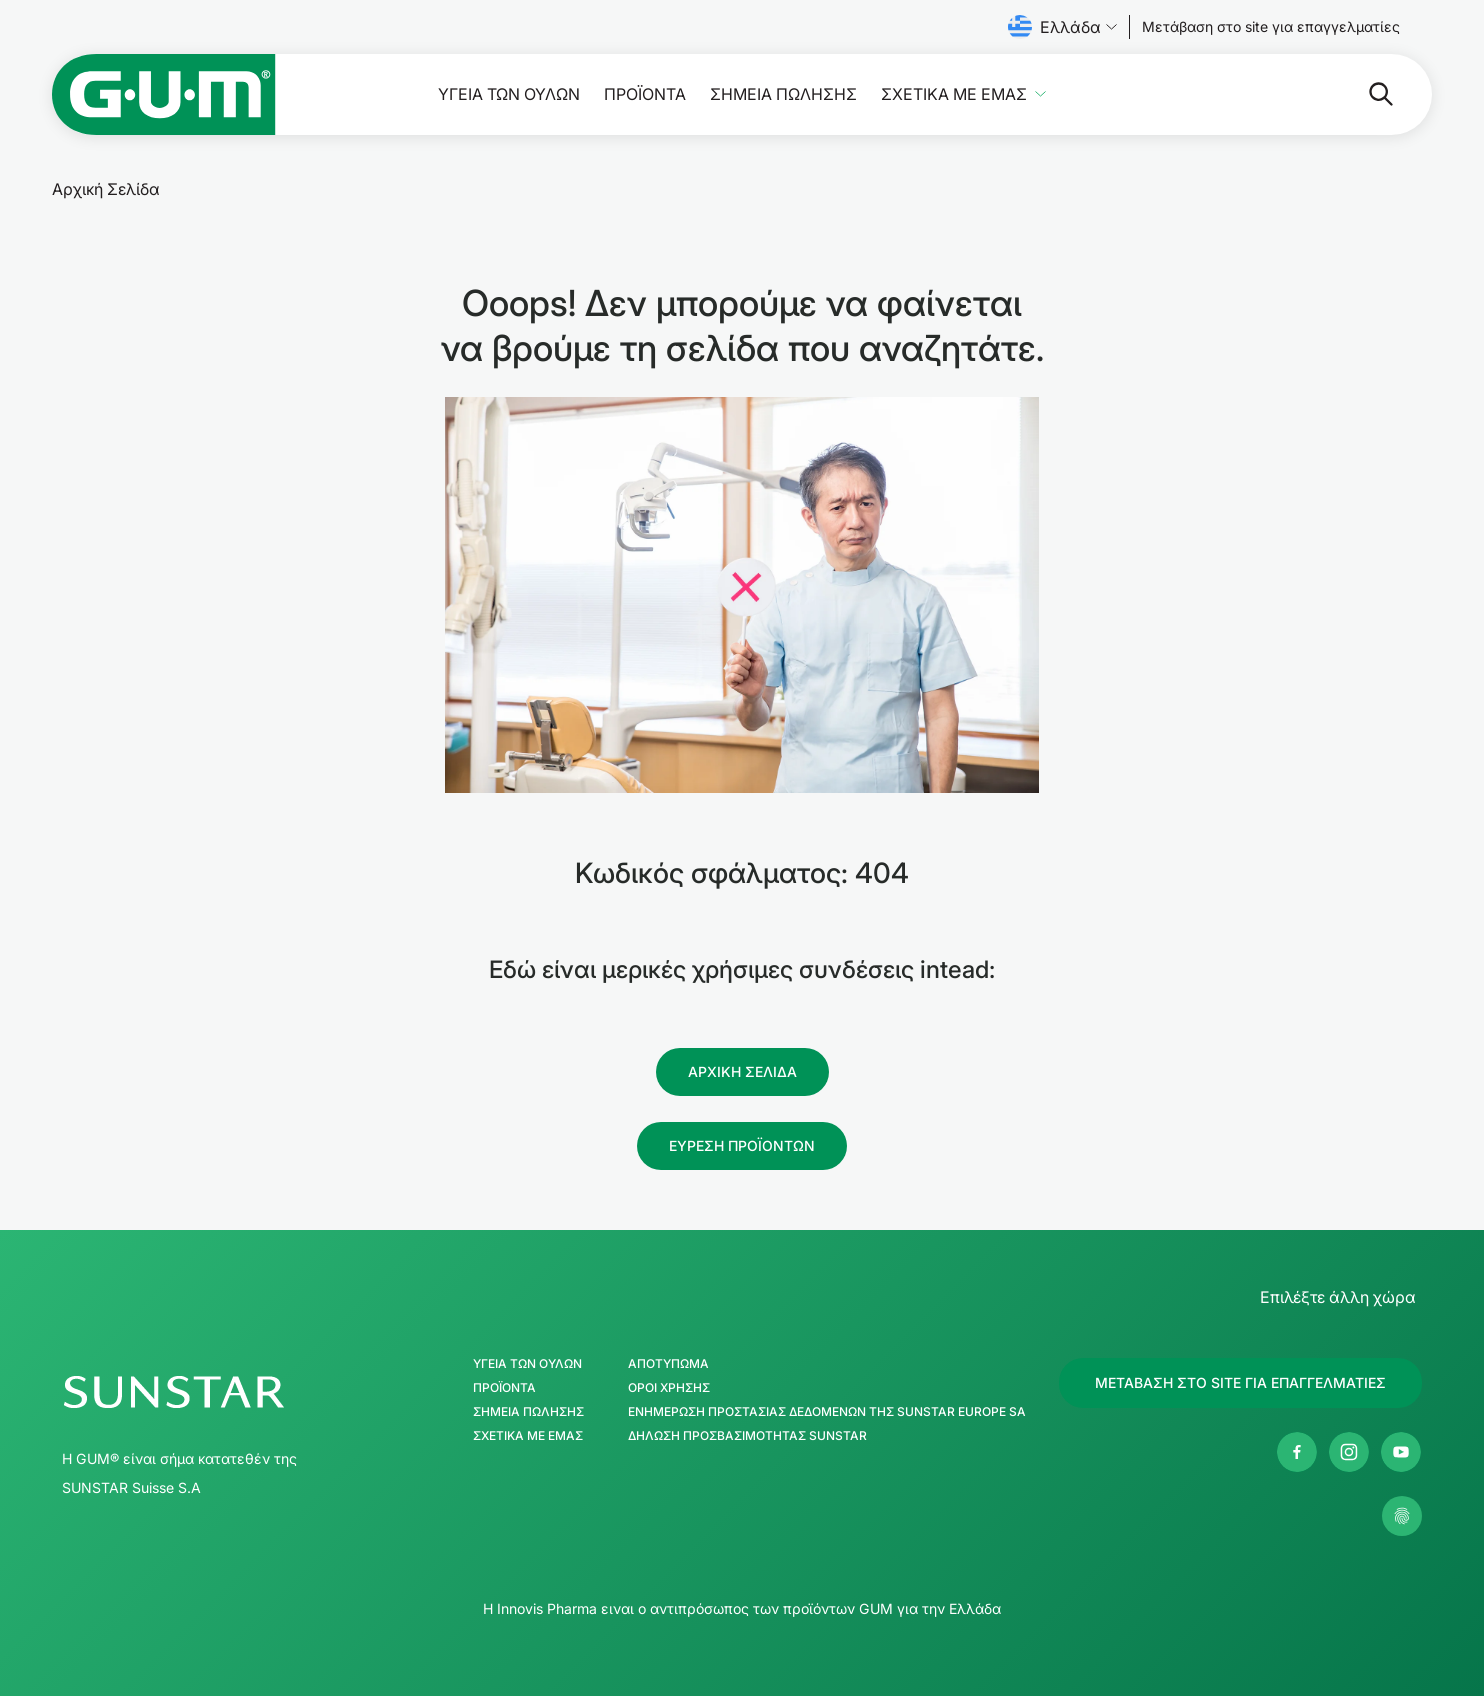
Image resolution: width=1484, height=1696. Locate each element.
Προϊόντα (645, 94)
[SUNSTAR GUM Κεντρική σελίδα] (235, 1392)
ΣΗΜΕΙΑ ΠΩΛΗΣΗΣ (783, 94)
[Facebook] (1297, 1452)
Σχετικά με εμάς (954, 94)
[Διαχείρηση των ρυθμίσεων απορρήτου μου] (1402, 1516)
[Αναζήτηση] (1301, 94)
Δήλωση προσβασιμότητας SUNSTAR (747, 1436)
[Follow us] (1271, 27)
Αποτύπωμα (668, 1364)
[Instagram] (1349, 1452)
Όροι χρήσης (669, 1388)
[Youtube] (1401, 1452)
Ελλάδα (1062, 27)
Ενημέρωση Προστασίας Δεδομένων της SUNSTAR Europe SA (827, 1412)
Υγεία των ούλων (509, 94)
